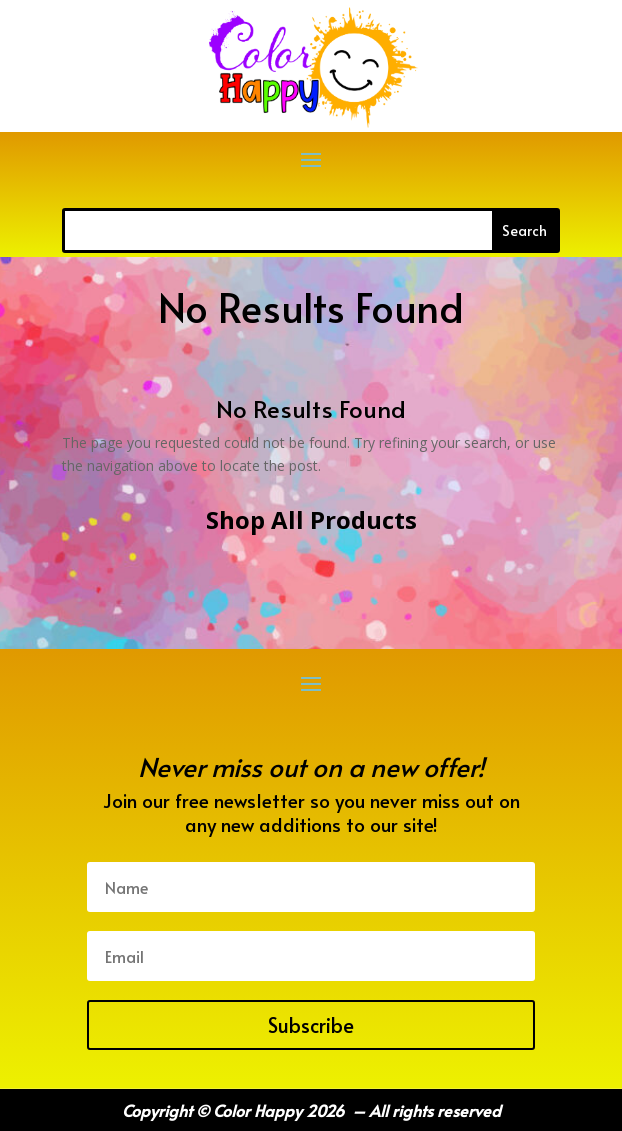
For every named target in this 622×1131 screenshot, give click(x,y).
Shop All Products (311, 519)
